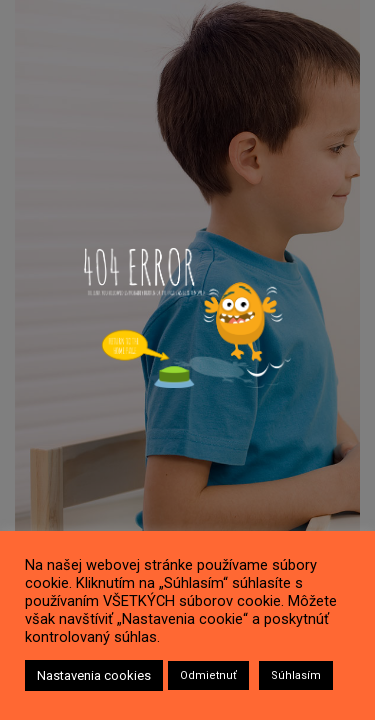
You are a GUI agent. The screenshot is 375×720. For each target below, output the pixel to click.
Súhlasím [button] (296, 675)
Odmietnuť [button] (208, 675)
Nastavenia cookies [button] (94, 675)
